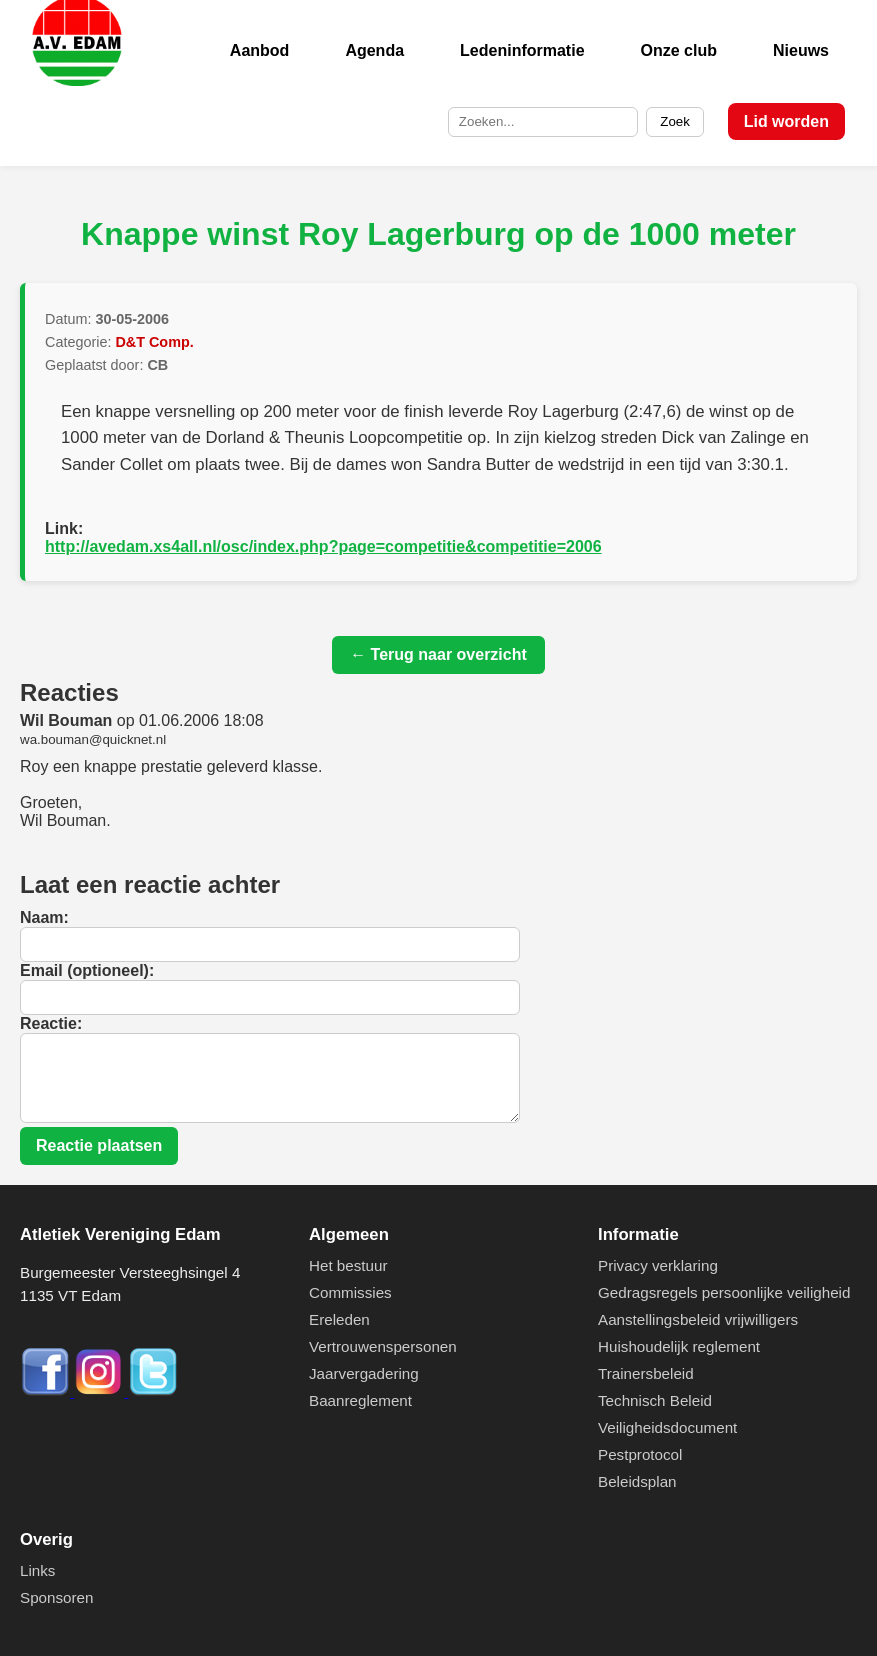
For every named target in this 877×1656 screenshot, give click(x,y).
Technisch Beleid (655, 1400)
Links (37, 1570)
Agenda (374, 50)
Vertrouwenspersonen (383, 1346)
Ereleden (339, 1319)
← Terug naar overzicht (438, 654)
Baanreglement (360, 1400)
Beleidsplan (637, 1481)
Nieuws (801, 50)
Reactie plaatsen (99, 1145)
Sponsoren (56, 1597)
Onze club (679, 50)
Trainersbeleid (646, 1373)
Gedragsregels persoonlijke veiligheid (724, 1292)
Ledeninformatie (522, 50)
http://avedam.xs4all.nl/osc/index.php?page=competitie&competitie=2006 (323, 546)
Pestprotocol (640, 1454)
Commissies (350, 1292)
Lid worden (786, 121)
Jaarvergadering (364, 1373)
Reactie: (51, 1023)
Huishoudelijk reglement (679, 1346)
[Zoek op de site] (543, 122)
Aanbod (260, 50)
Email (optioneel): (87, 970)
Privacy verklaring (658, 1265)
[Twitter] (153, 1391)
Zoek (675, 121)
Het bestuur (348, 1265)
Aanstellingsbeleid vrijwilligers (698, 1319)
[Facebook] (47, 1391)
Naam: (44, 917)
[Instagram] (101, 1391)
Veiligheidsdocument (667, 1427)
